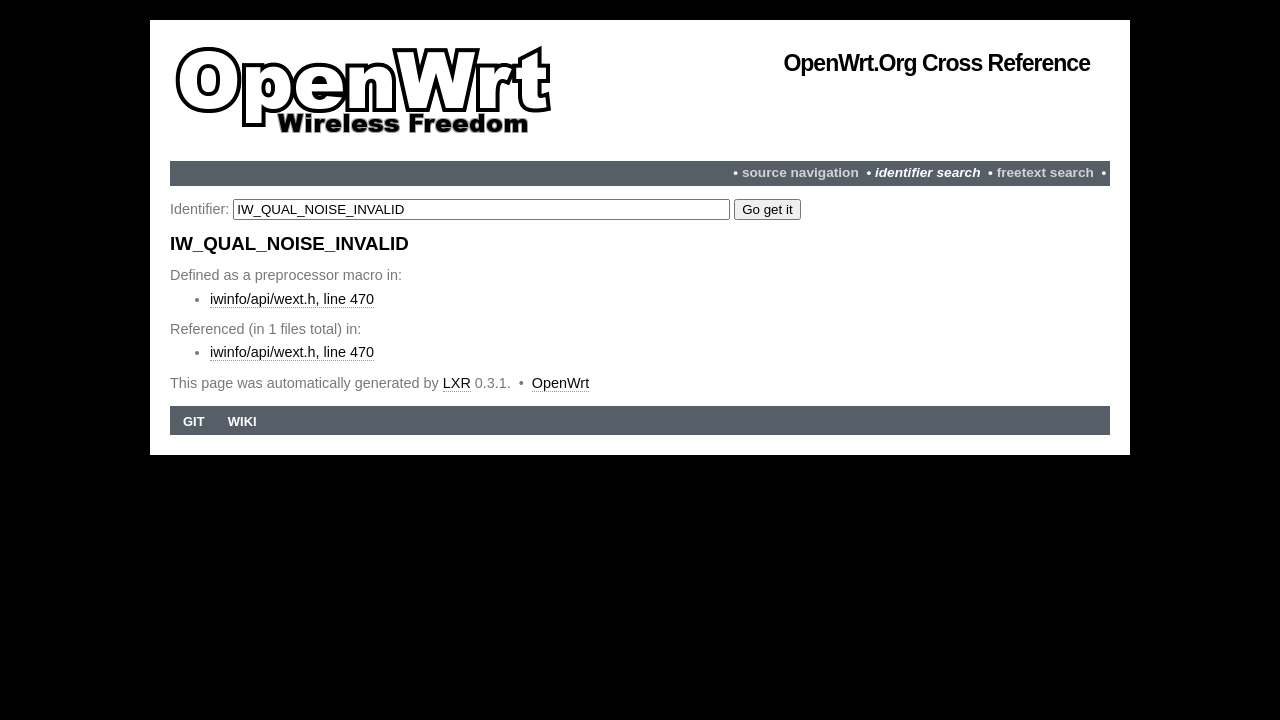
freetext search (1045, 172)
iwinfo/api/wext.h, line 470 (292, 299)
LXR (457, 383)
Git (194, 421)
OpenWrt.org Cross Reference (936, 63)
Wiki (242, 421)
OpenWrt (560, 383)
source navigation (800, 172)
